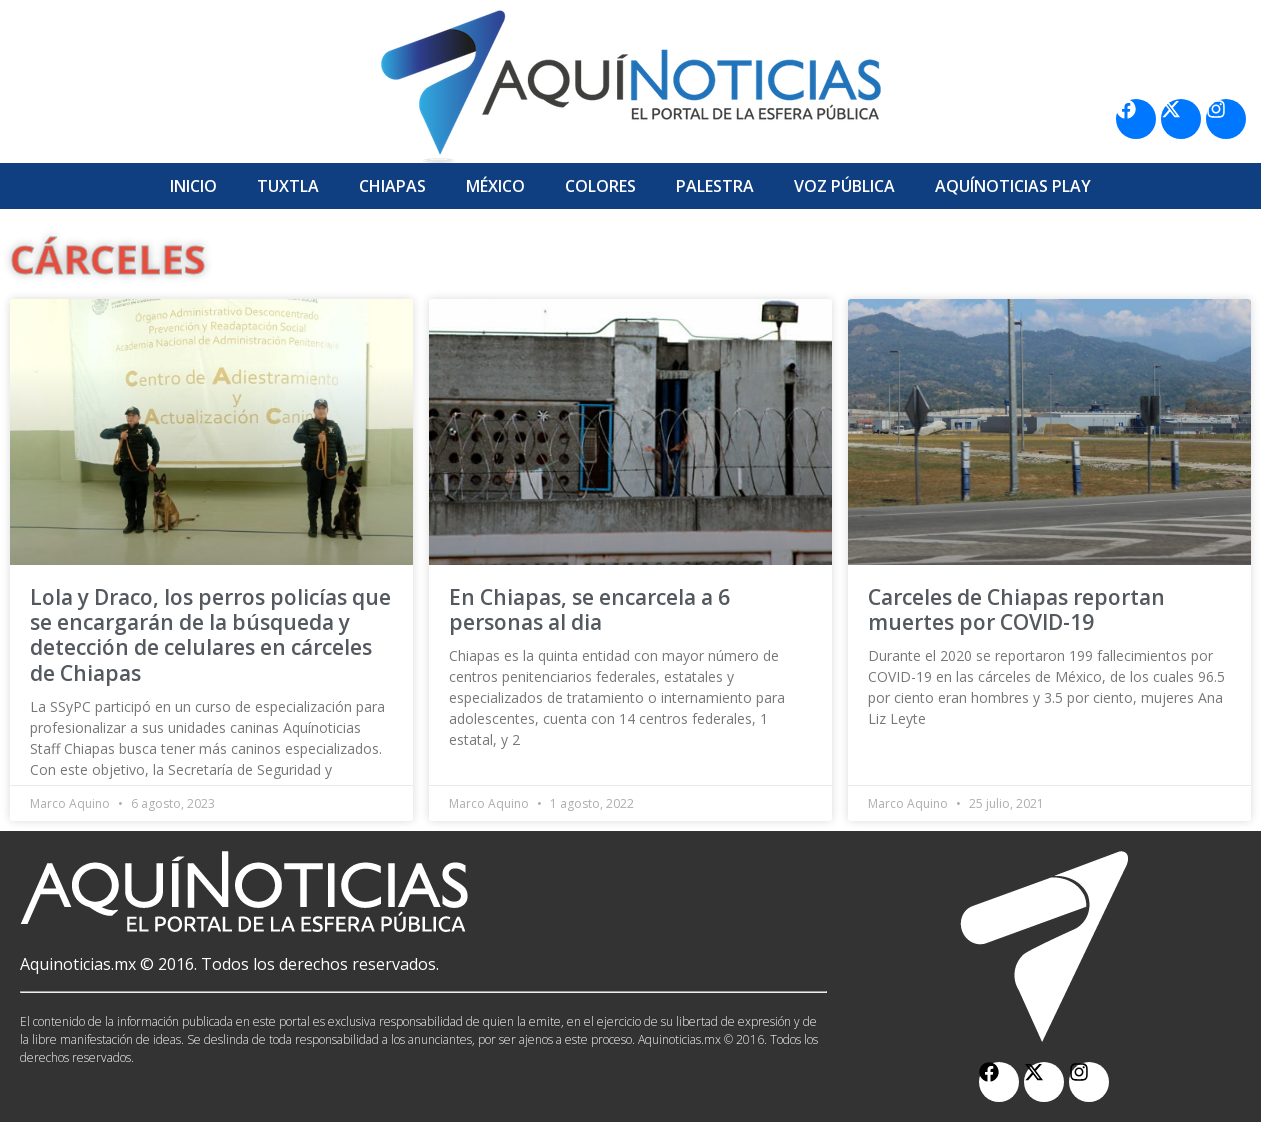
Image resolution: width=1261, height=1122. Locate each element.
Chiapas (392, 186)
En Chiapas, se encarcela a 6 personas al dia (589, 609)
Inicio (193, 186)
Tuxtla (288, 186)
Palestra (715, 186)
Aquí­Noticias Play (1013, 186)
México (495, 186)
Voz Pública (844, 186)
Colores (600, 186)
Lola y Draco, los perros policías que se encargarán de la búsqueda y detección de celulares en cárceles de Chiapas (210, 635)
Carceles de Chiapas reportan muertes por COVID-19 (1016, 609)
